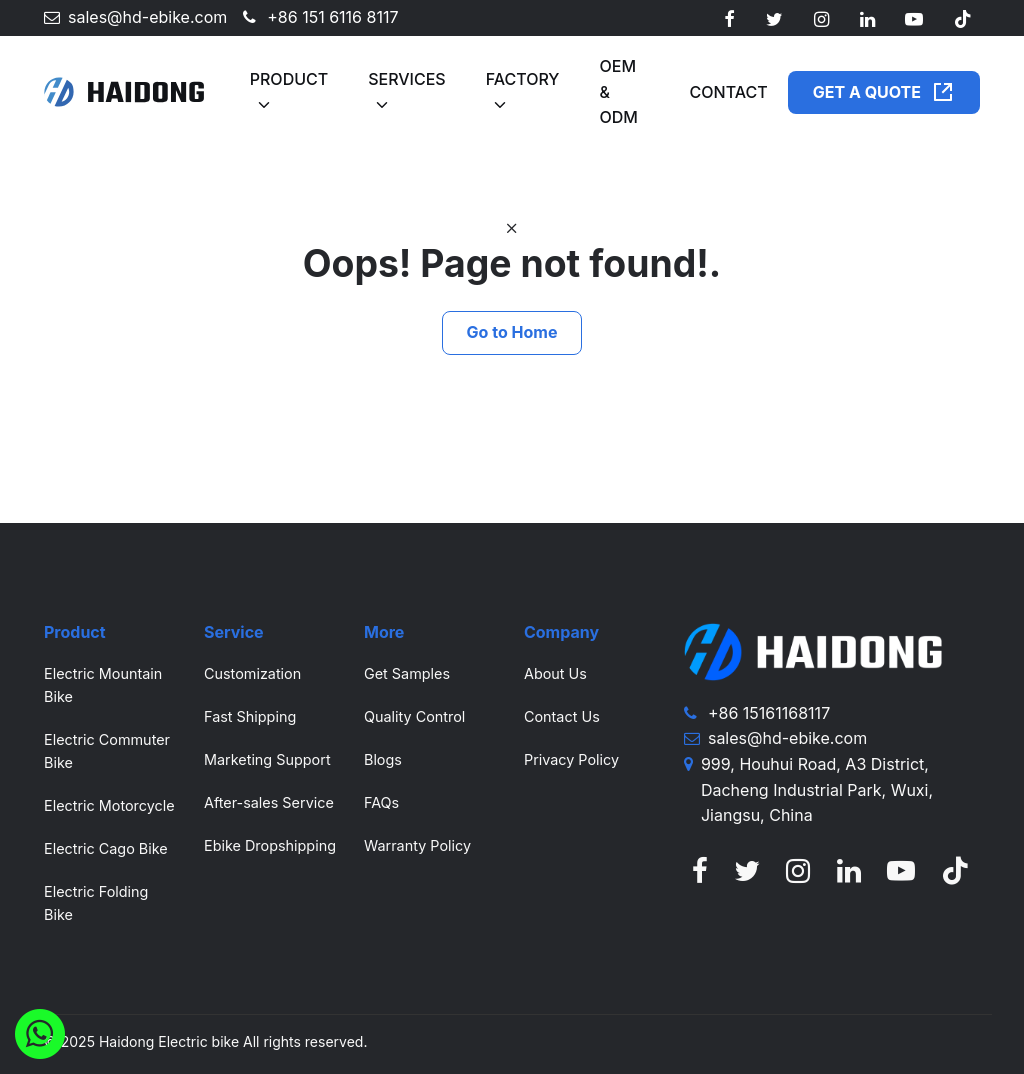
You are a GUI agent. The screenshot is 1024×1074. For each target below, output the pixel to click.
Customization (252, 673)
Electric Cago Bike (106, 848)
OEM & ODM (619, 91)
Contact (729, 92)
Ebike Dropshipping (270, 845)
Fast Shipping (250, 716)
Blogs (383, 759)
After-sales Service (269, 802)
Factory (523, 79)
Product (289, 79)
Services (407, 79)
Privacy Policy (571, 759)
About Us (555, 673)
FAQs (381, 802)
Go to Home (512, 332)
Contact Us (562, 716)
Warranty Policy (417, 845)
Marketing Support (267, 759)
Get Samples (407, 673)
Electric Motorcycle (109, 805)
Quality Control (414, 716)
